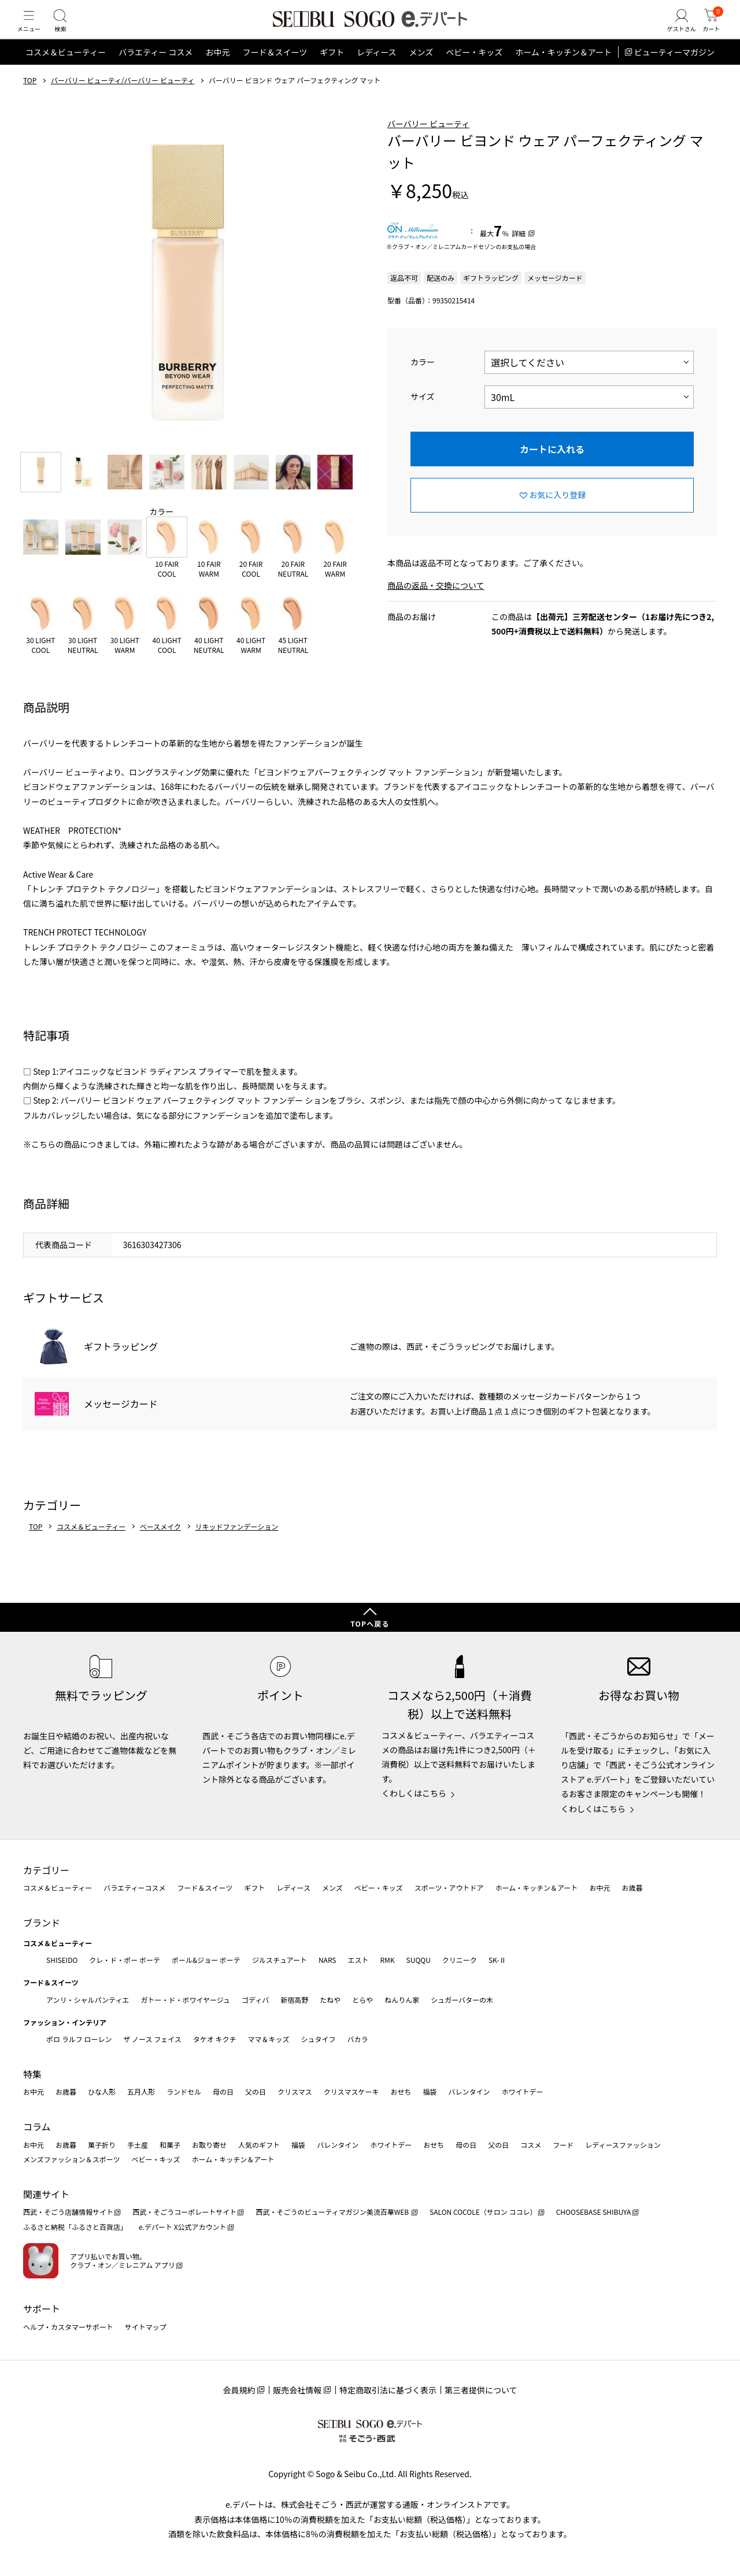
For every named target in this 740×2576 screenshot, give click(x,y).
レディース (376, 71)
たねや (330, 2000)
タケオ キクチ (214, 2039)
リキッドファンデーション (237, 1546)
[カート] (708, 31)
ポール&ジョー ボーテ (206, 1960)
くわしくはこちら (414, 1793)
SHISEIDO (61, 1960)
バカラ (357, 2039)
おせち (400, 2092)
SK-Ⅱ (497, 1960)
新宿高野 (294, 2000)
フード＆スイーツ (274, 71)
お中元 (217, 71)
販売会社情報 (297, 2390)
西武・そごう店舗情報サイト (68, 2212)
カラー (422, 381)
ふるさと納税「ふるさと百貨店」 (75, 2227)
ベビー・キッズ (474, 71)
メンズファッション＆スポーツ (71, 2159)
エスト (357, 1960)
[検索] (69, 31)
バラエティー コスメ (156, 71)
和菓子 (170, 2145)
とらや (362, 2000)
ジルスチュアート (279, 1960)
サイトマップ (145, 2327)
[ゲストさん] (672, 31)
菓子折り (102, 2145)
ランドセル (183, 2092)
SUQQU (418, 1960)
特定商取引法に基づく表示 (387, 2390)
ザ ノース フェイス (152, 2039)
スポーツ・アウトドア (449, 1887)
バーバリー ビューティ (428, 143)
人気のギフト (259, 2145)
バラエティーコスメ (134, 1887)
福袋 (429, 2092)
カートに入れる (552, 468)
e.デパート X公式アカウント (183, 2227)
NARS (327, 1960)
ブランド (41, 1922)
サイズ (422, 416)
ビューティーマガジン (674, 71)
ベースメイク (160, 1546)
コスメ (530, 2145)
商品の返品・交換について (435, 605)
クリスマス (295, 2092)
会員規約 (239, 2390)
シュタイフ (318, 2039)
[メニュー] (31, 31)
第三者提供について (481, 2390)
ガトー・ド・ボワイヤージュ (185, 2000)
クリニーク (459, 1960)
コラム (37, 2126)
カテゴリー (46, 1870)
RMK (387, 1960)
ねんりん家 (401, 2000)
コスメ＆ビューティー (65, 71)
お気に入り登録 (557, 514)
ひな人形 (102, 2092)
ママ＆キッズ (269, 2039)
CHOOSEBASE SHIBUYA (593, 2212)
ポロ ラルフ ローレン (79, 2039)
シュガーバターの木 (462, 2000)
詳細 (519, 253)
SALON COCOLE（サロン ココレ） (483, 2212)
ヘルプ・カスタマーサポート (68, 2327)
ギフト (332, 71)
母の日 (223, 2092)
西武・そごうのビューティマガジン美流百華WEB (333, 2212)
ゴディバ (255, 2000)
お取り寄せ (209, 2145)
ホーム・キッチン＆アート (563, 71)
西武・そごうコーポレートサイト (184, 2212)
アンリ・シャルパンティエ (87, 2000)
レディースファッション (623, 2145)
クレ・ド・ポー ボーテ (124, 1960)
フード (563, 2145)
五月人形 (141, 2092)
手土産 (137, 2145)
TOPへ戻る (370, 1623)
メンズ (421, 71)
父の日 (255, 2092)
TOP (29, 100)
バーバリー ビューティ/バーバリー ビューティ (122, 100)
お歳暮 (631, 1887)
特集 (32, 2074)
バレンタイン (469, 2092)
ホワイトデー (522, 2092)
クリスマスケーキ (351, 2092)
